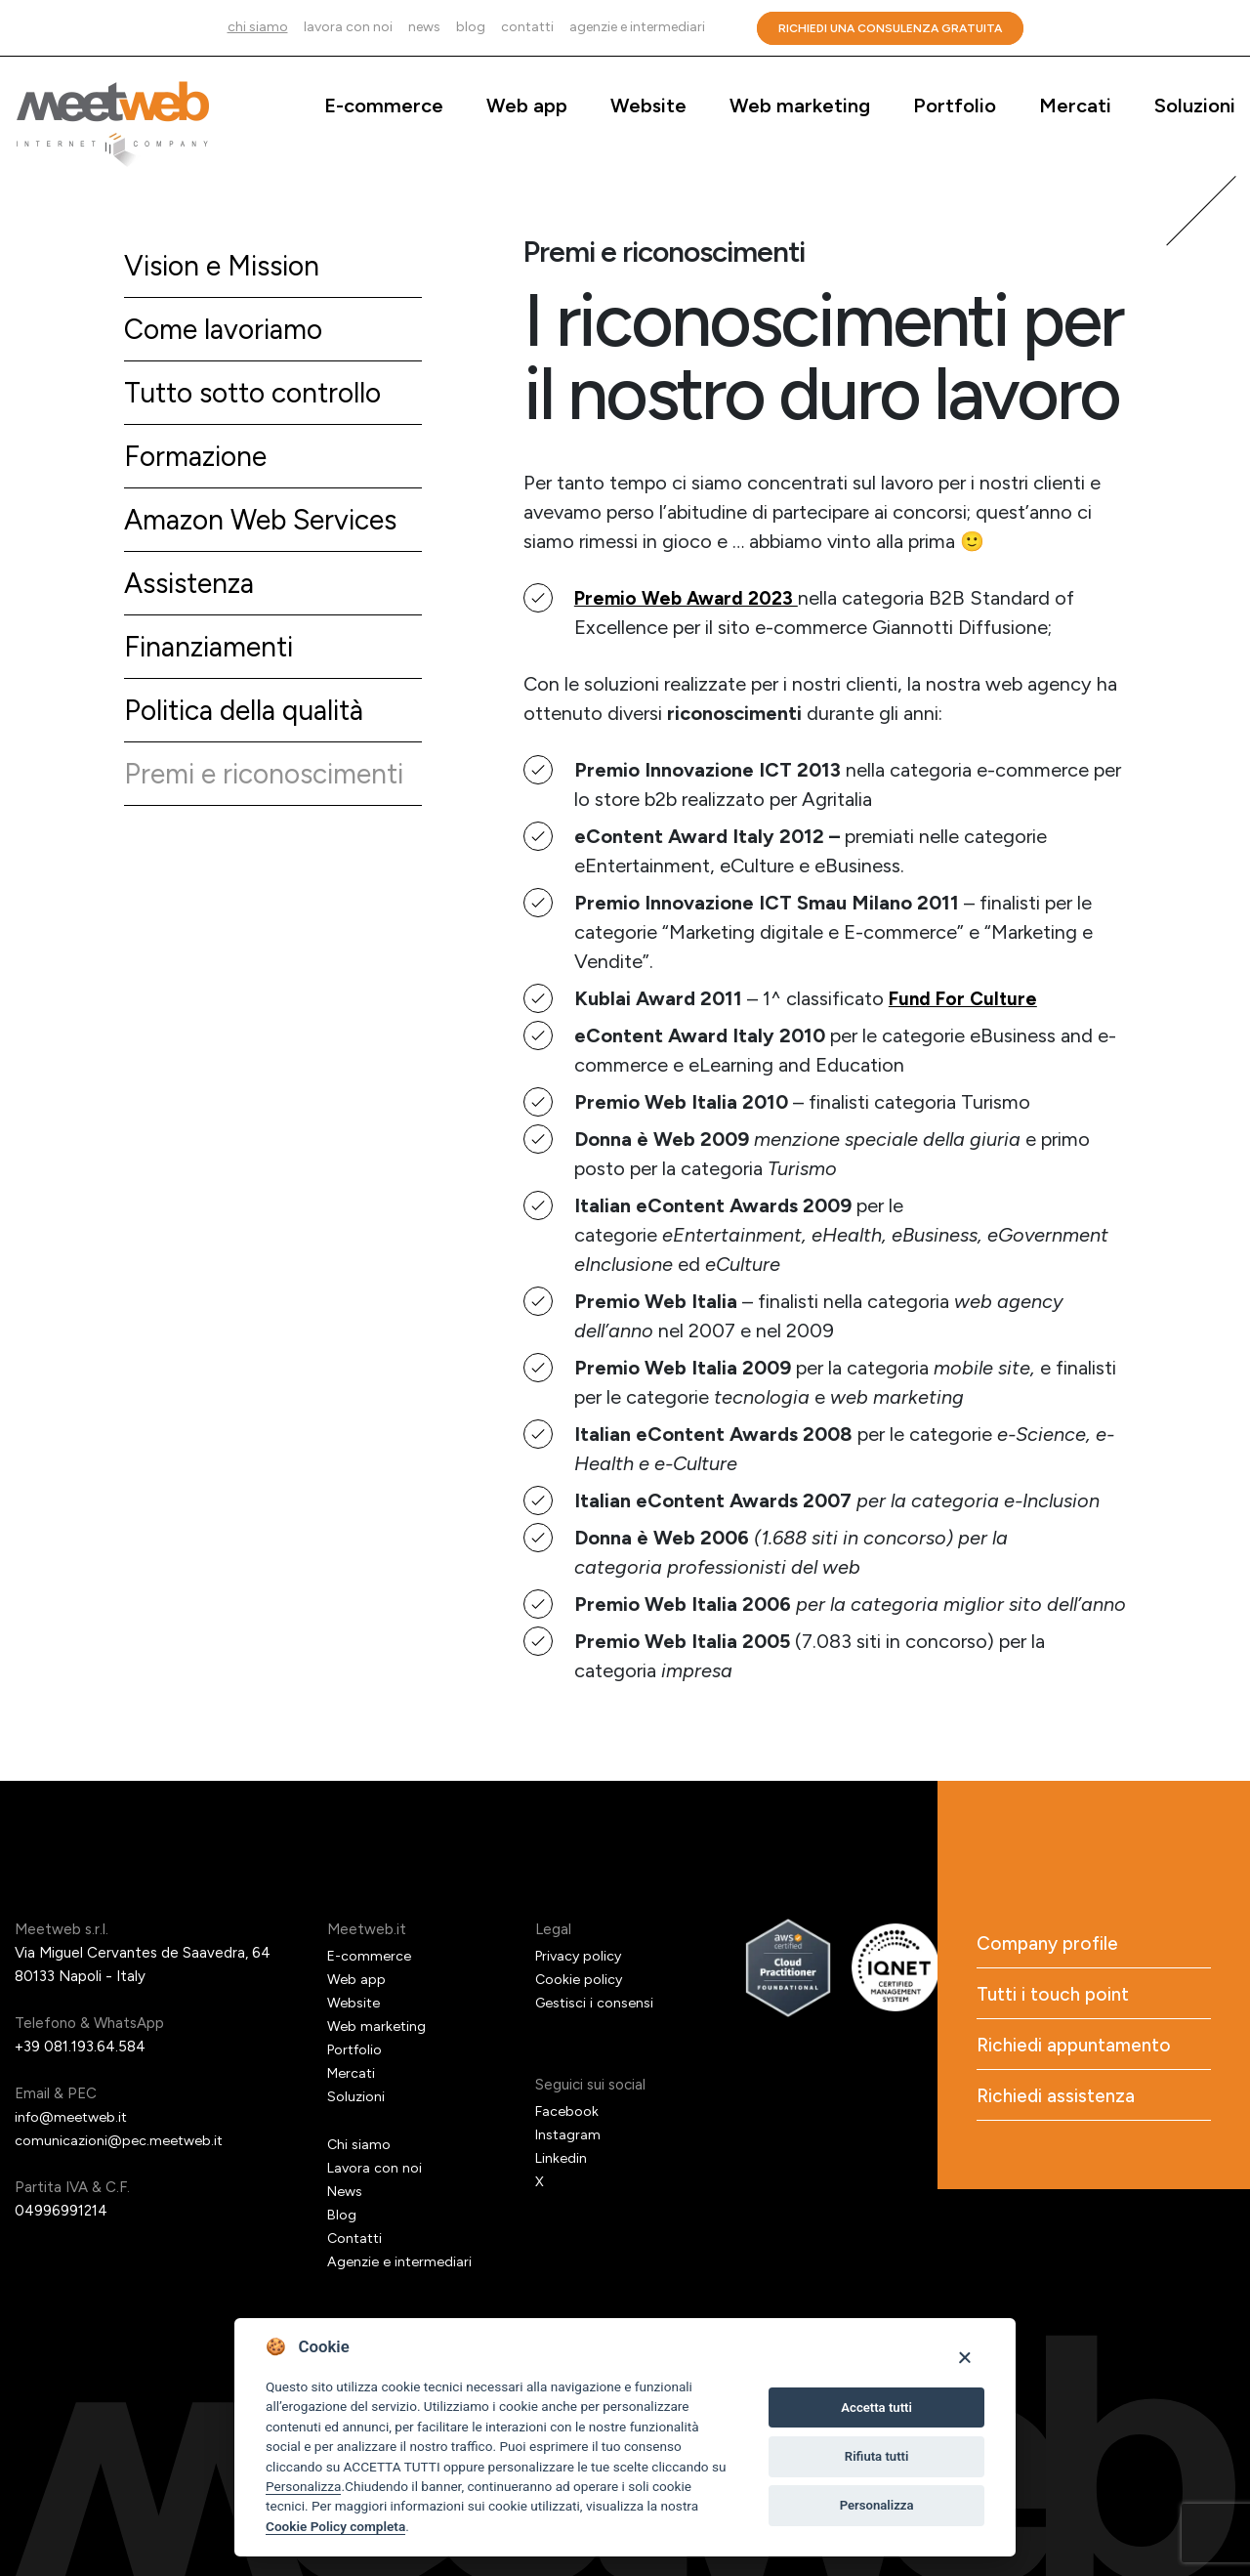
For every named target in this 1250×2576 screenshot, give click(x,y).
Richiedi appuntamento (1078, 2050)
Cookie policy (580, 1979)
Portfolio (954, 105)
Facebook (568, 2111)
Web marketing (799, 105)
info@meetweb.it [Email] (75, 2117)
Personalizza (303, 2486)
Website (648, 105)
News (424, 27)
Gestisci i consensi (596, 2002)
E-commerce (383, 105)
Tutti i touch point (1056, 1997)
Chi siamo (258, 27)
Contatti (527, 27)
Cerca (731, 28)
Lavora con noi (348, 27)
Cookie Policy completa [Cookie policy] (335, 2526)
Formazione (199, 462)
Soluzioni (1194, 105)
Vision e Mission (227, 266)
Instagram (569, 2134)
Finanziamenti (213, 659)
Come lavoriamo (228, 332)
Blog (470, 27)
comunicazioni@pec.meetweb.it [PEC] (122, 2140)
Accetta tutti (876, 2407)
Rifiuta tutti (877, 2456)
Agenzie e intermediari (637, 27)
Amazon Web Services (268, 528)
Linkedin (562, 2158)
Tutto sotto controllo (261, 397)
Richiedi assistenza (1058, 2103)
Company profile (1050, 1945)
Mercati (1075, 105)
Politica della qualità (252, 724)
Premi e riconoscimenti (270, 790)
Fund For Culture (966, 998)
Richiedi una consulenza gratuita (890, 28)
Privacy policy (581, 1955)
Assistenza (193, 593)
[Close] (964, 2357)
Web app (526, 105)
